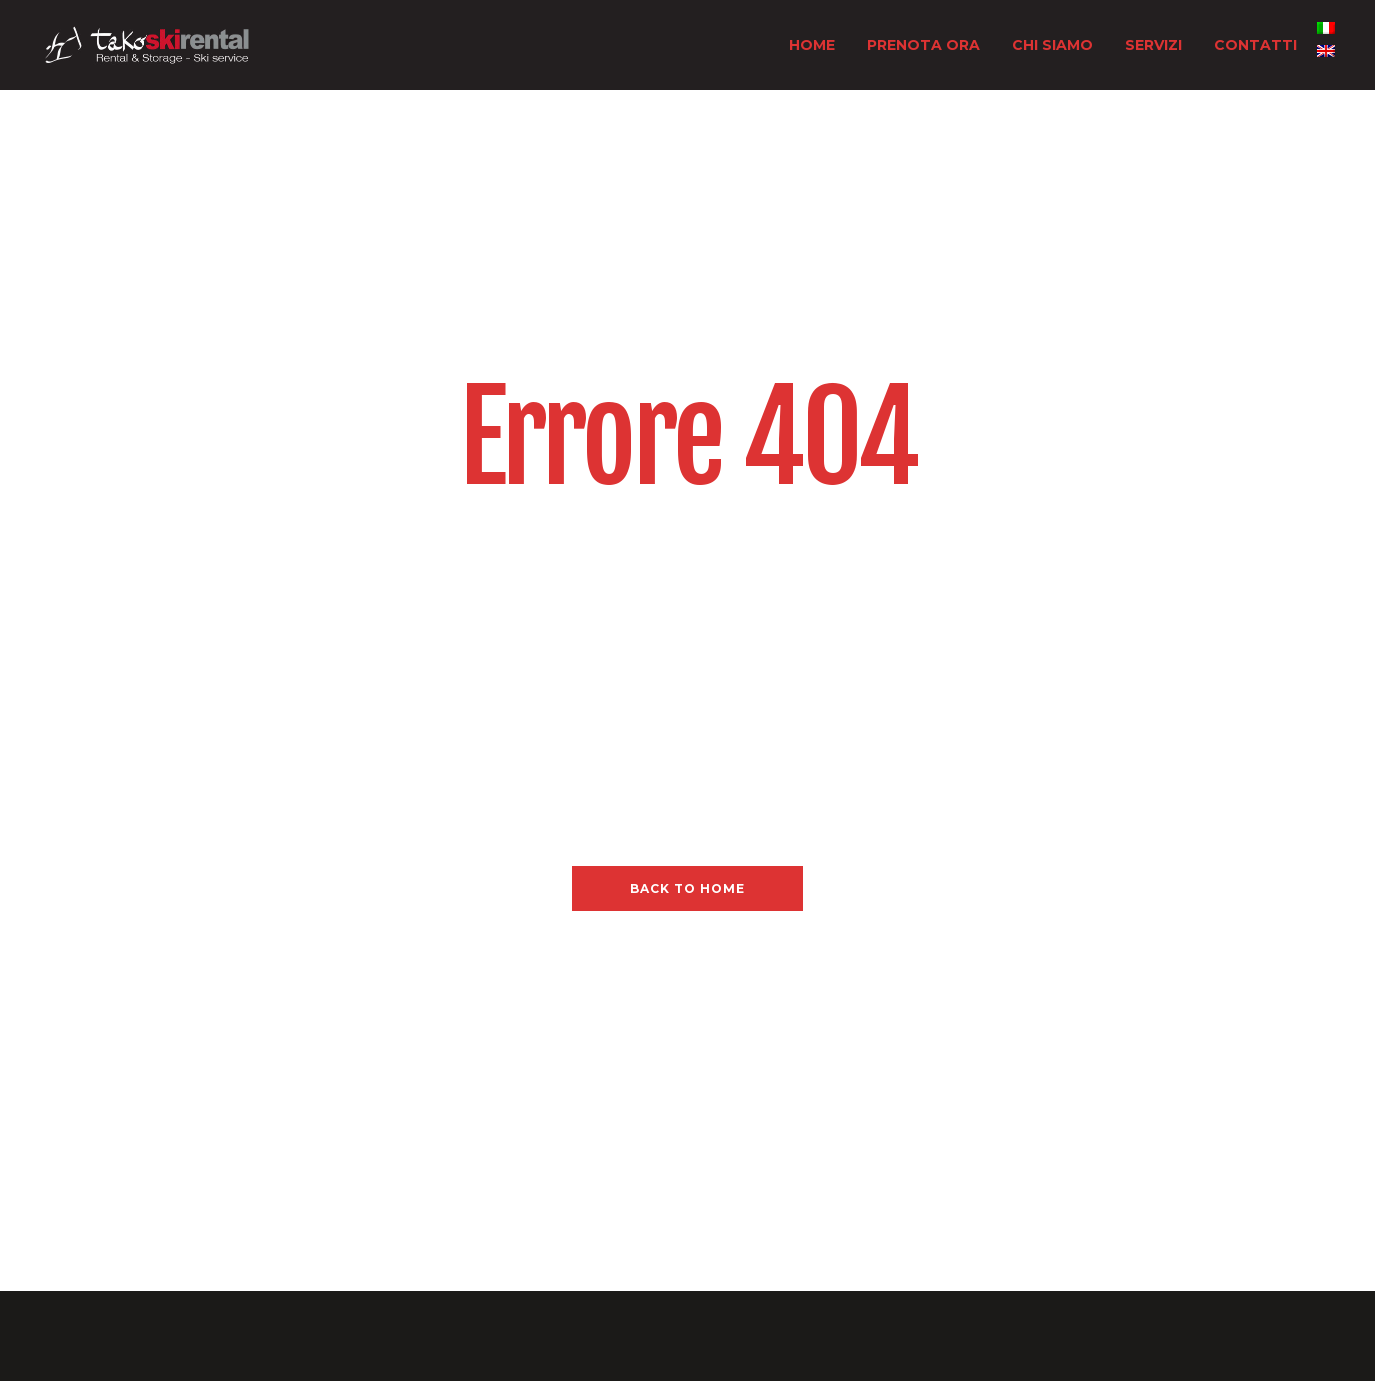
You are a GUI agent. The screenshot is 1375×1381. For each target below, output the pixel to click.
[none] (1326, 45)
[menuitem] (1326, 28)
